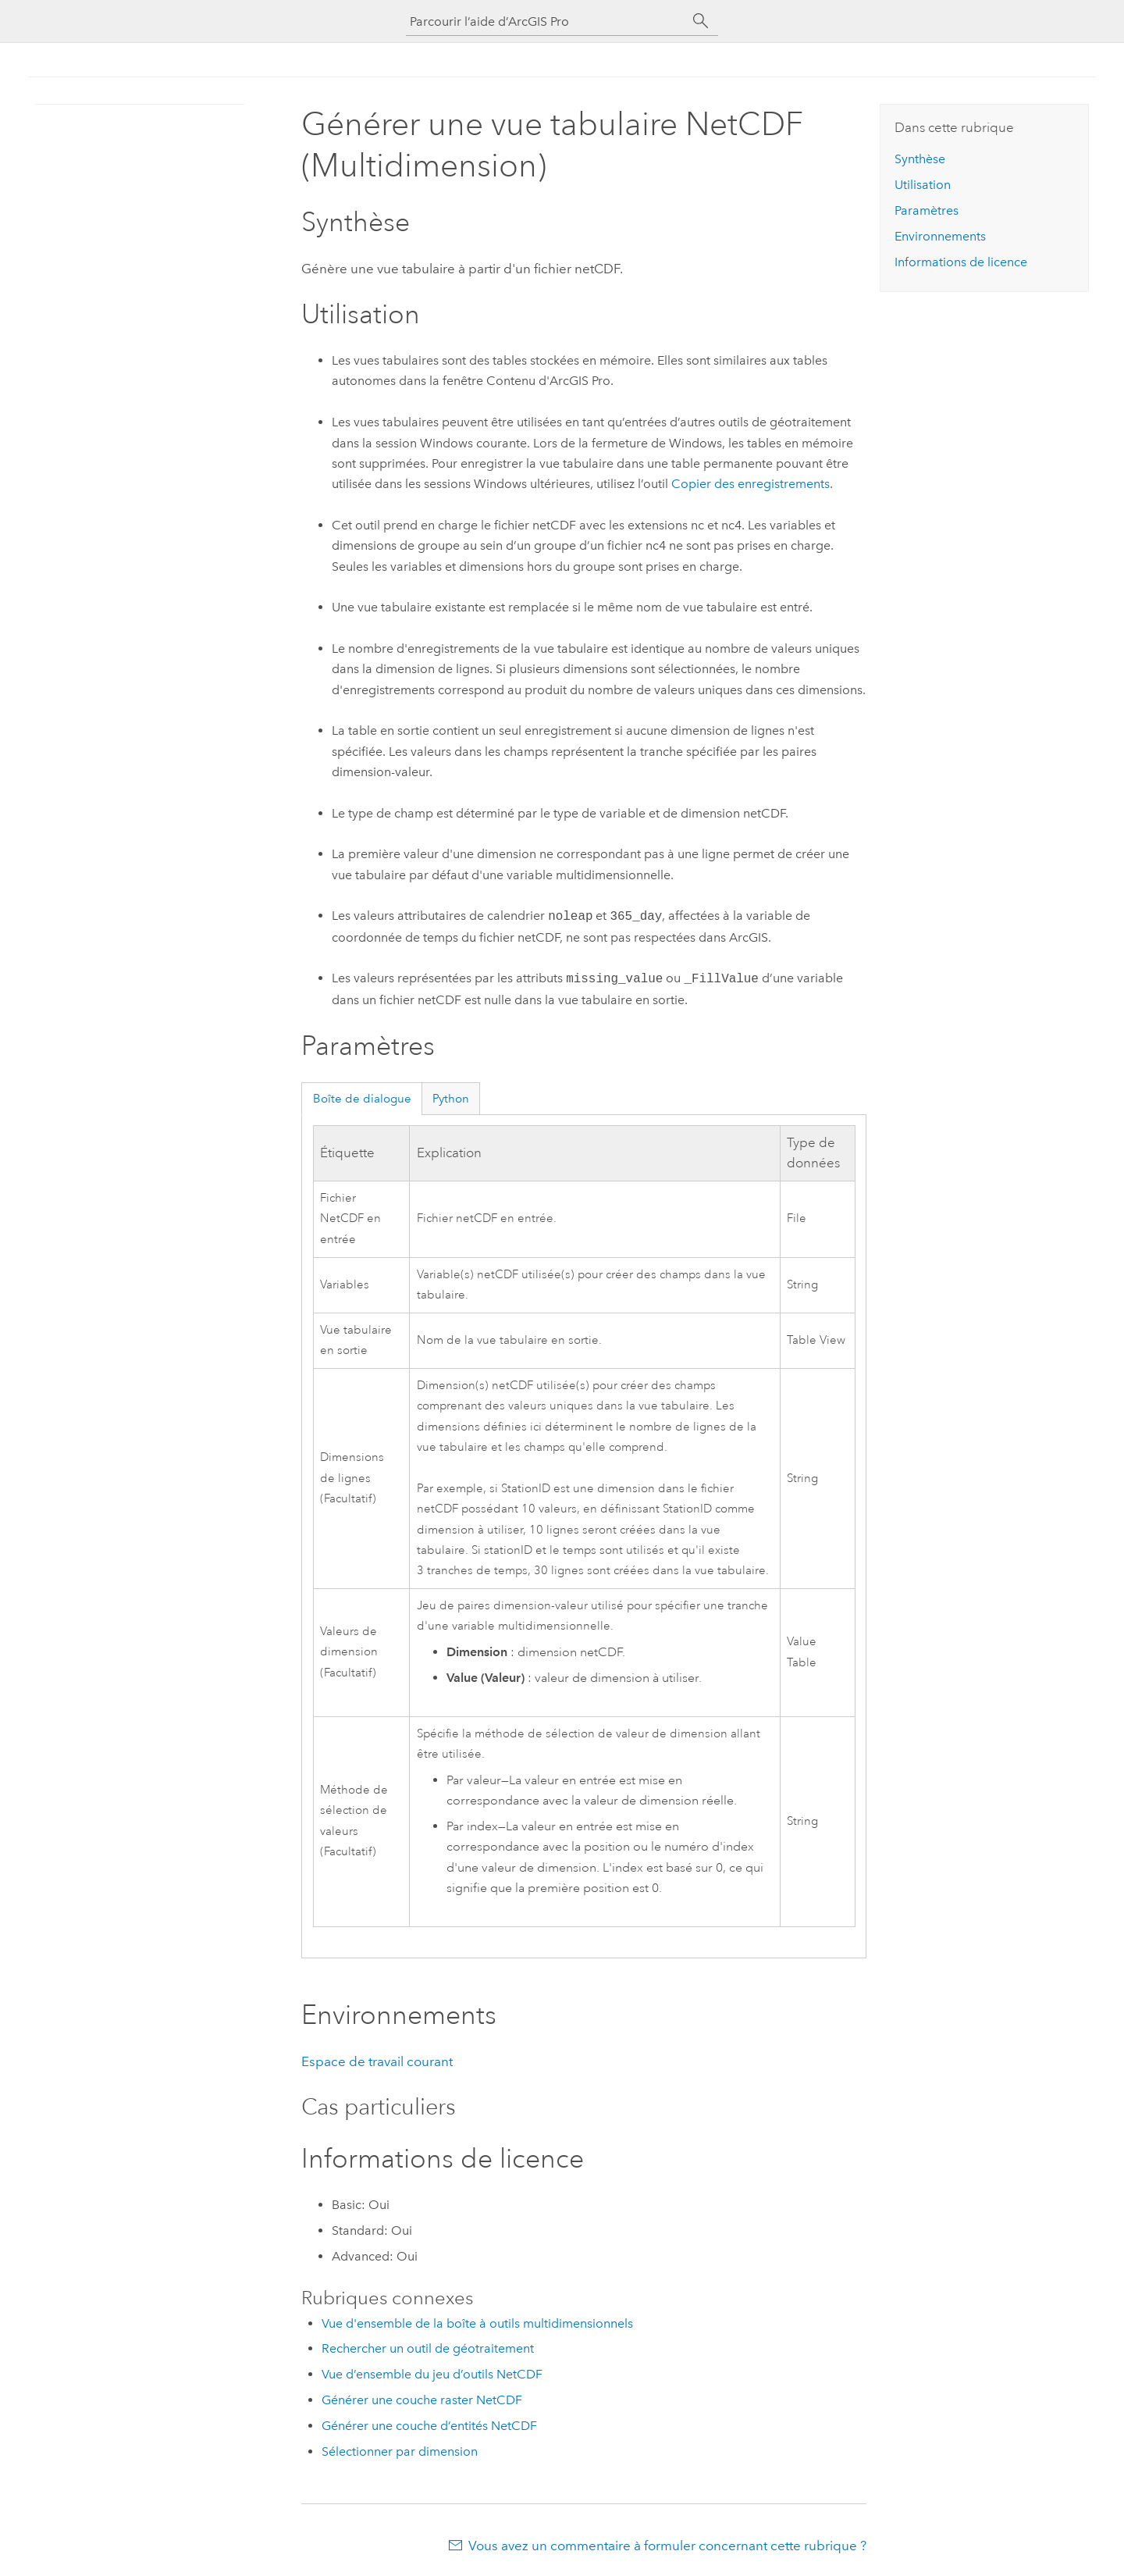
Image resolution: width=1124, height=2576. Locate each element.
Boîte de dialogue (362, 1099)
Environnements (940, 236)
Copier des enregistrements (750, 483)
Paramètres (927, 210)
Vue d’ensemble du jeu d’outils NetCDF (432, 2374)
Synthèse (920, 158)
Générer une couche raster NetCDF (422, 2400)
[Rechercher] (701, 21)
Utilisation (923, 184)
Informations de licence (961, 262)
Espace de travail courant (377, 2061)
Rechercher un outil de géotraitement (428, 2348)
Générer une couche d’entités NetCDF (429, 2425)
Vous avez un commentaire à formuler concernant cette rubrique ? (667, 2545)
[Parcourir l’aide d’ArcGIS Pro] (546, 21)
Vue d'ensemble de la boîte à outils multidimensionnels (477, 2323)
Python (450, 1099)
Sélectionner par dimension (400, 2451)
